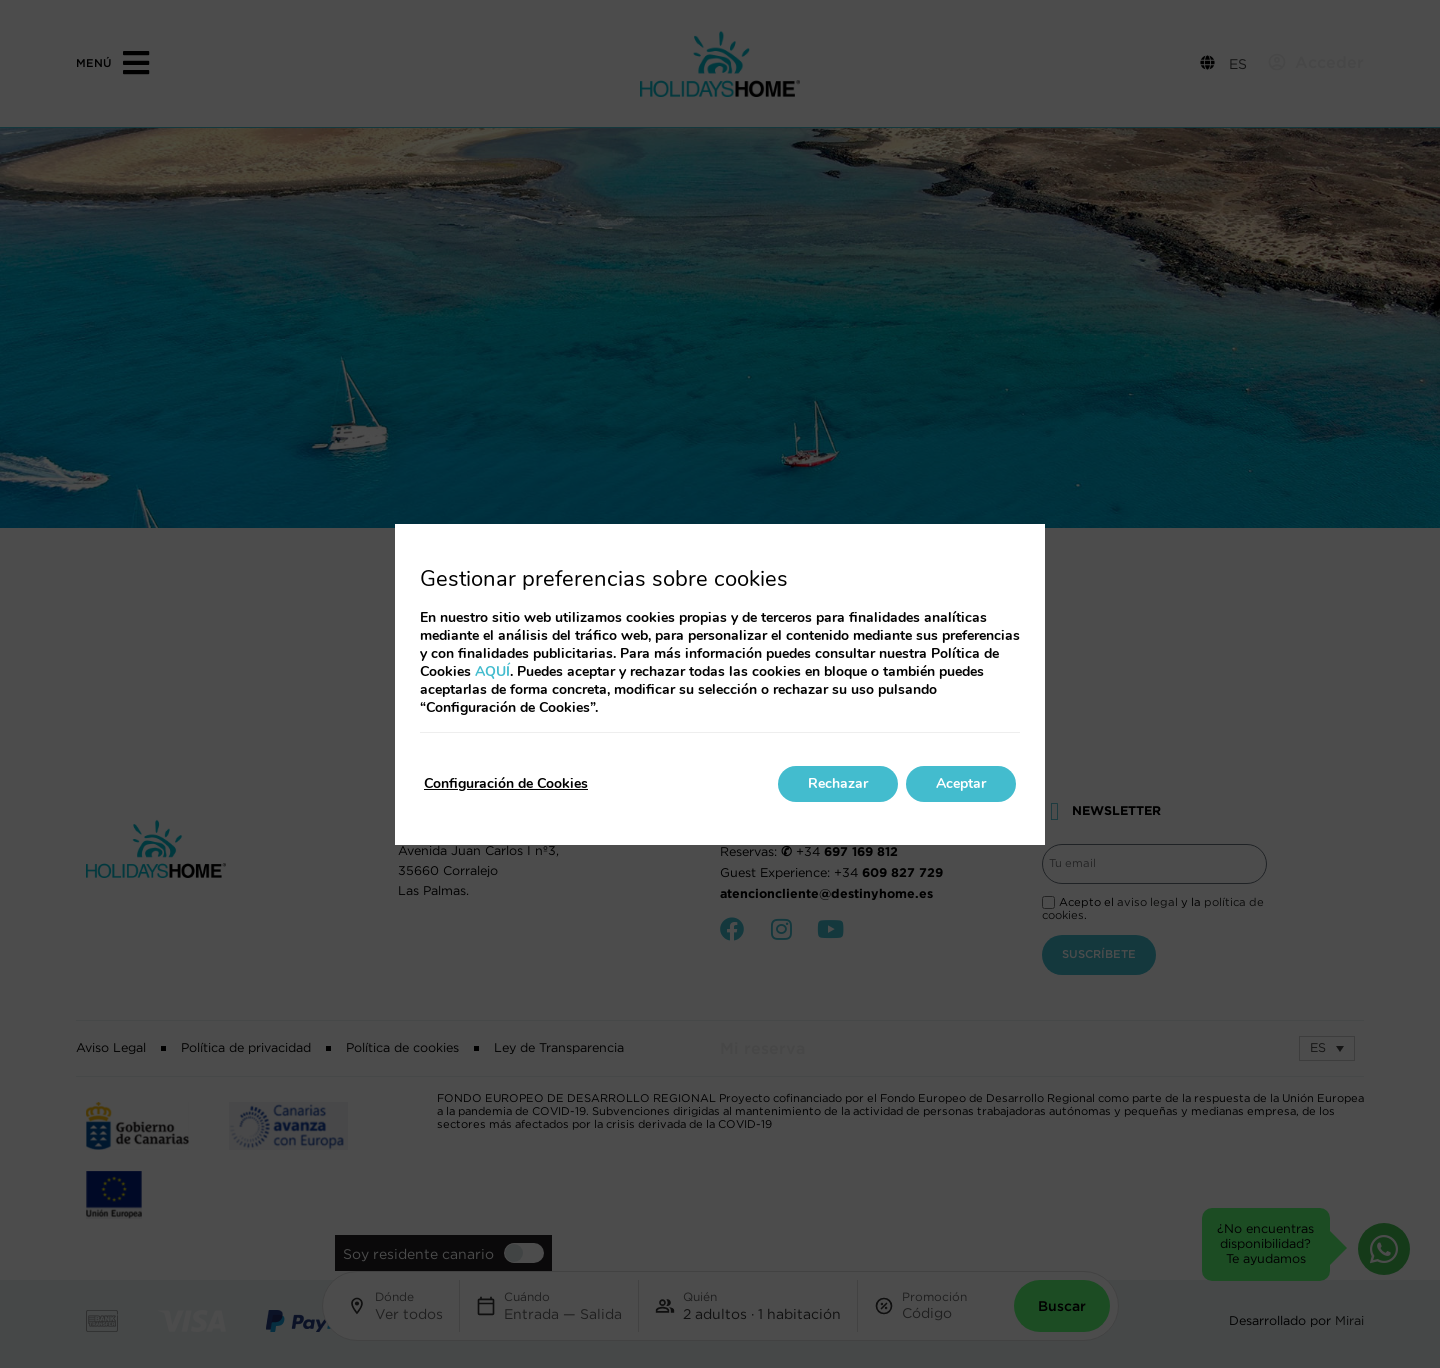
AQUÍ (492, 671)
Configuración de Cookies (506, 783)
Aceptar (961, 783)
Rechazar (838, 783)
